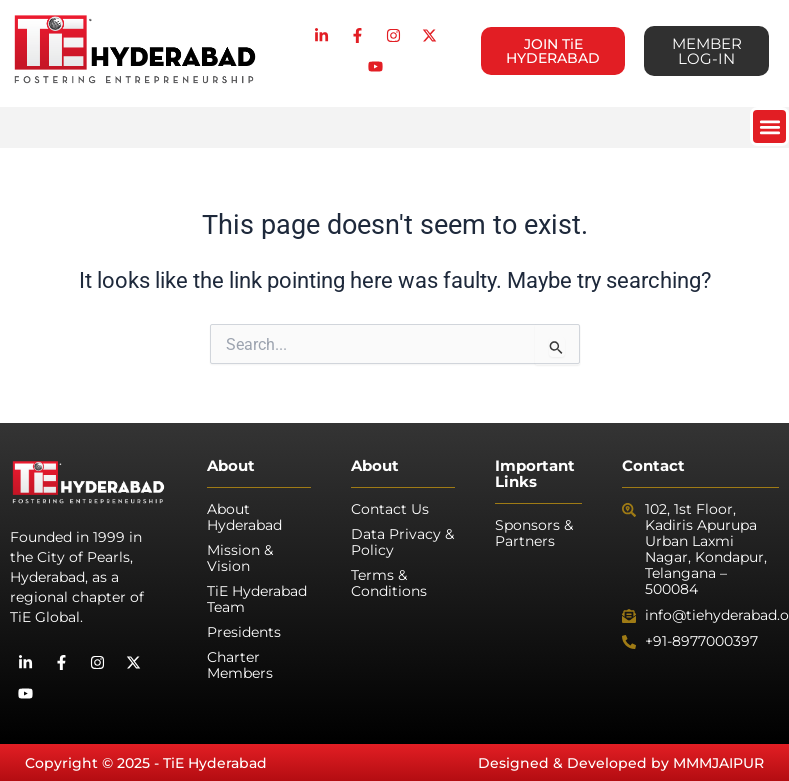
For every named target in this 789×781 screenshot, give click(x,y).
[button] (769, 126)
